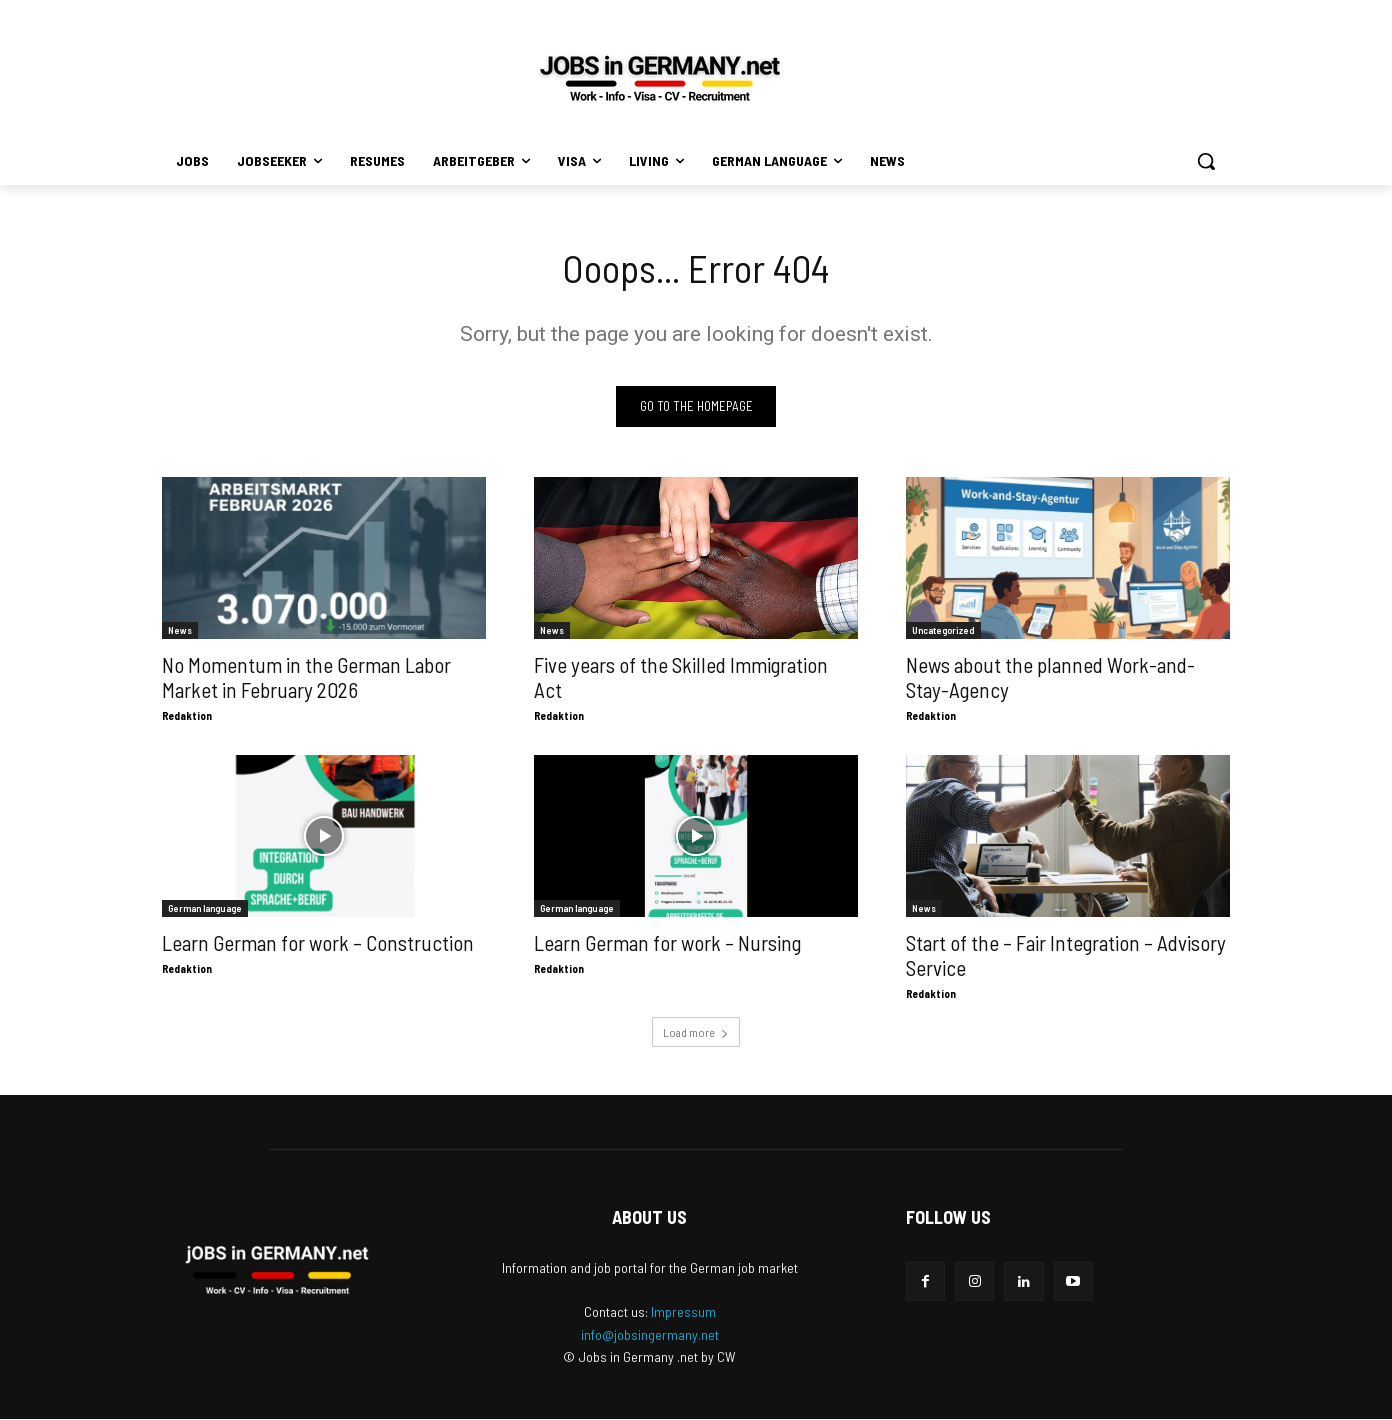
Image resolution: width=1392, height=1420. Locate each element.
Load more (696, 1033)
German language (205, 909)
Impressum (683, 1311)
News (180, 631)
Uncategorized (943, 631)
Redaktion (187, 716)
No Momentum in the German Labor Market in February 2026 (306, 678)
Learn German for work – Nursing (667, 943)
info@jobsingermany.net (650, 1334)
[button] (1206, 161)
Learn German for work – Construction (318, 943)
